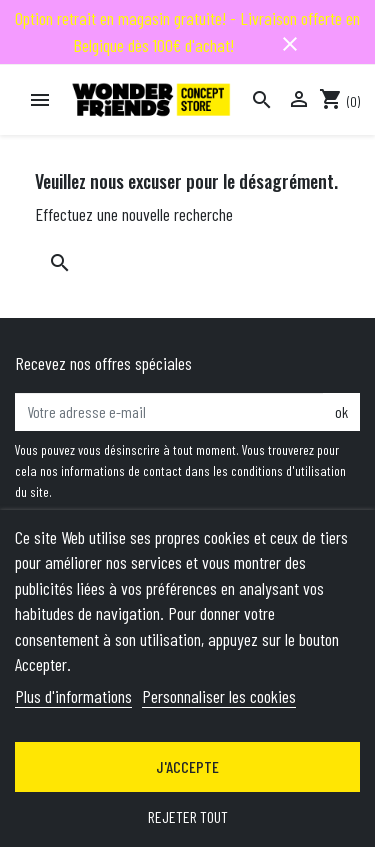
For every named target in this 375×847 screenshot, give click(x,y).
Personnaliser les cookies (219, 696)
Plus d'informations (73, 696)
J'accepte (187, 766)
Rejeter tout (188, 816)
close (290, 44)
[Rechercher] (262, 100)
